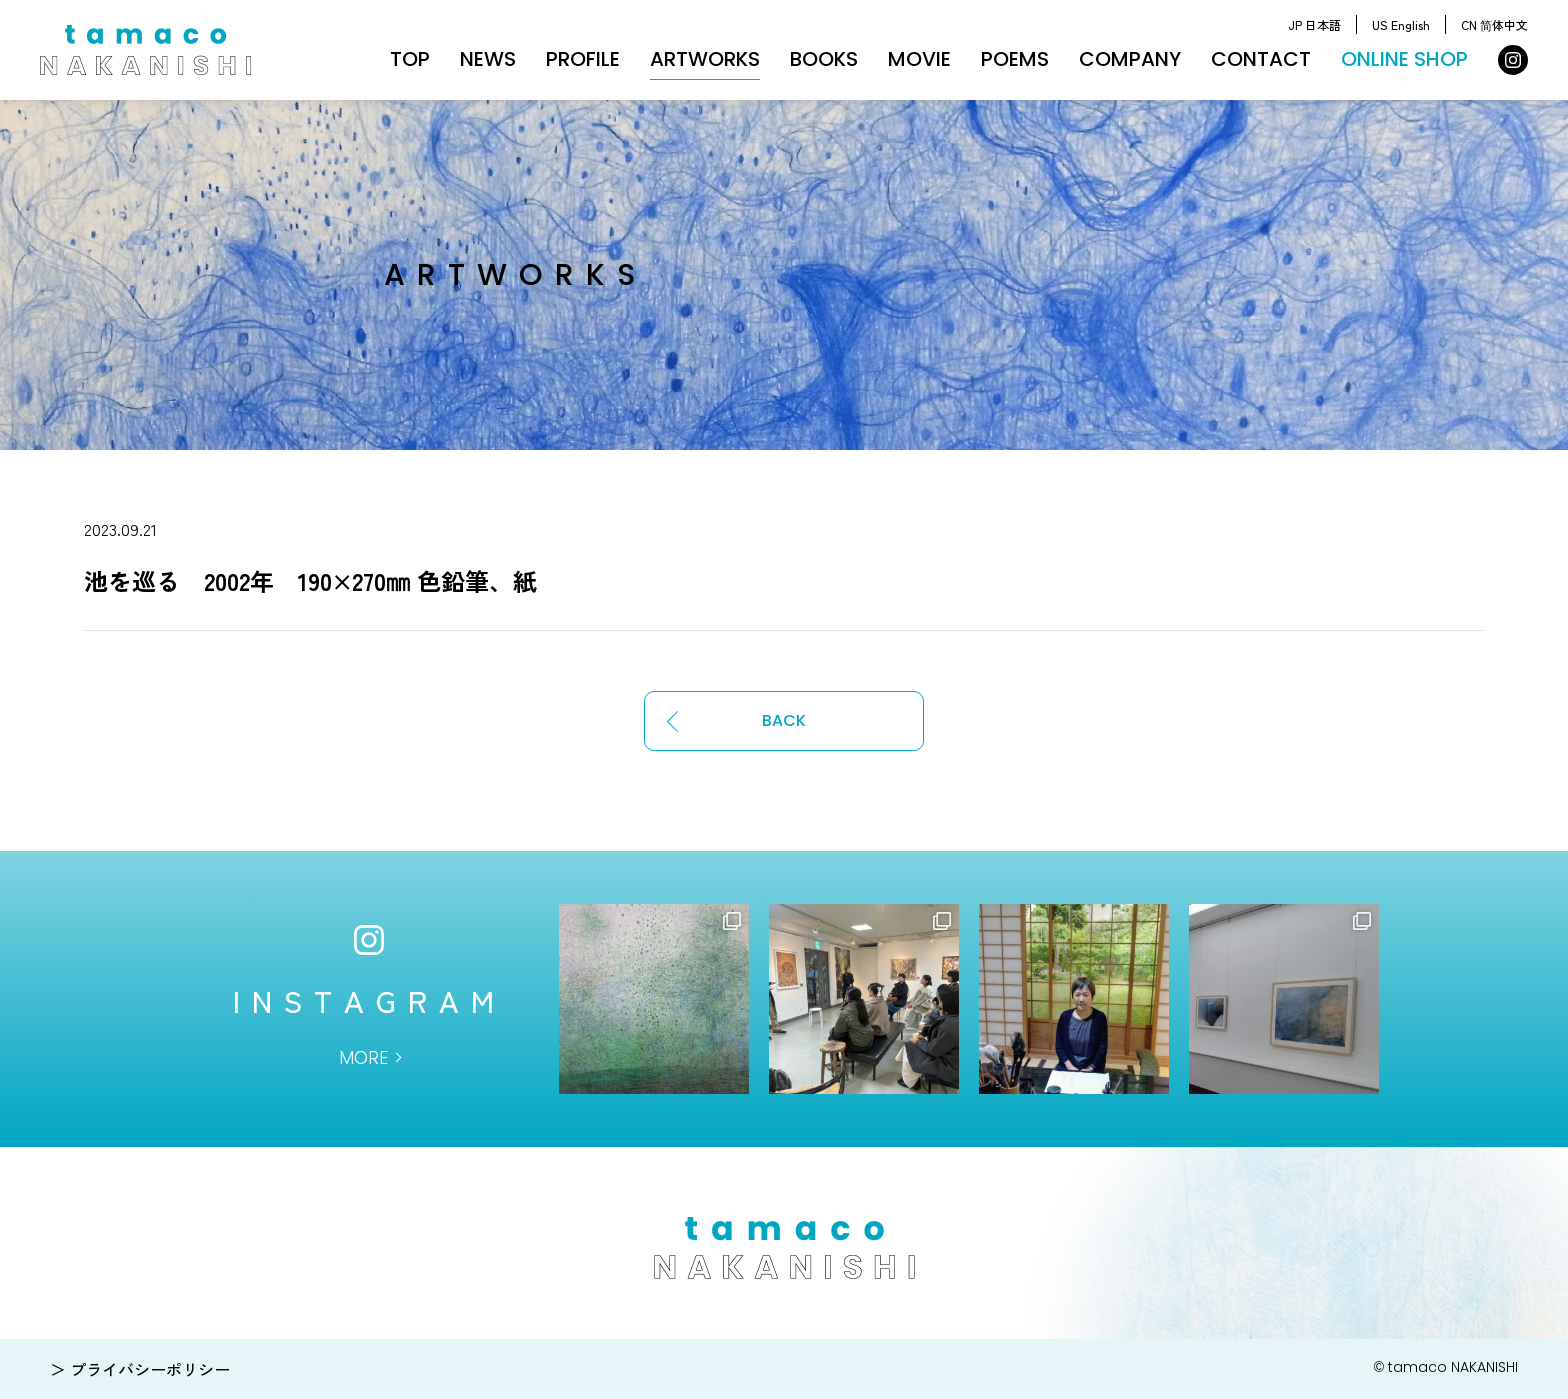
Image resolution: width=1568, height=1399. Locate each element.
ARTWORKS (705, 59)
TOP (410, 59)
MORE (363, 1057)
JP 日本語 (1314, 24)
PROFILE (583, 59)
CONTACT (1261, 59)
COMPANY (1130, 59)
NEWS (488, 59)
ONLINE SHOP (1404, 59)
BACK (784, 720)
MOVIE (919, 59)
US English (1401, 24)
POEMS (1015, 59)
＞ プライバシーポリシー (140, 1369)
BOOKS (824, 59)
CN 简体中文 (1494, 24)
